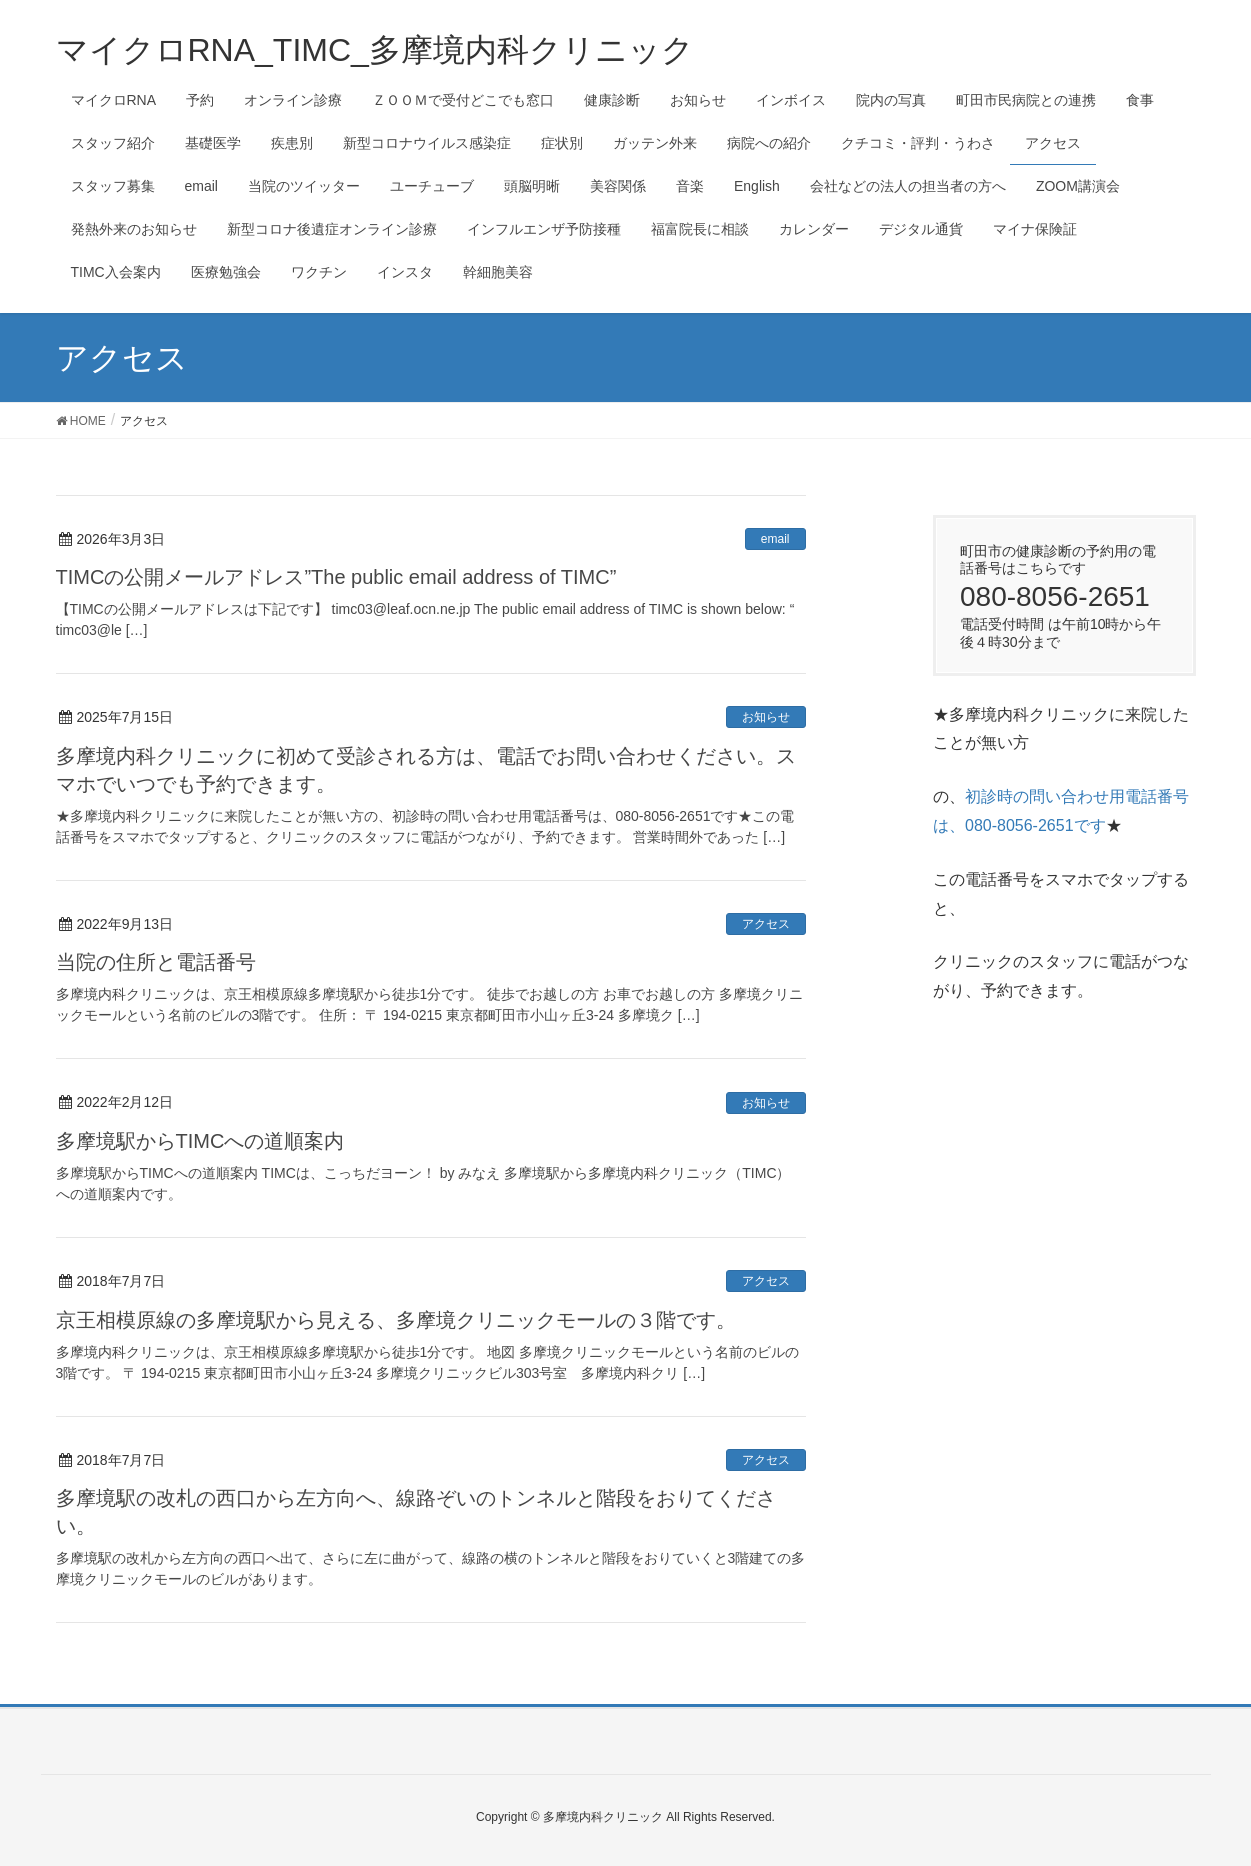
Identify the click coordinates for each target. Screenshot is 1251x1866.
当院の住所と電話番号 (156, 962)
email (775, 539)
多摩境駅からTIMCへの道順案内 (200, 1141)
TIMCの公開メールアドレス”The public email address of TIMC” (336, 577)
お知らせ (766, 717)
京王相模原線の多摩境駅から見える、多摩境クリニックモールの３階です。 (396, 1320)
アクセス (766, 924)
